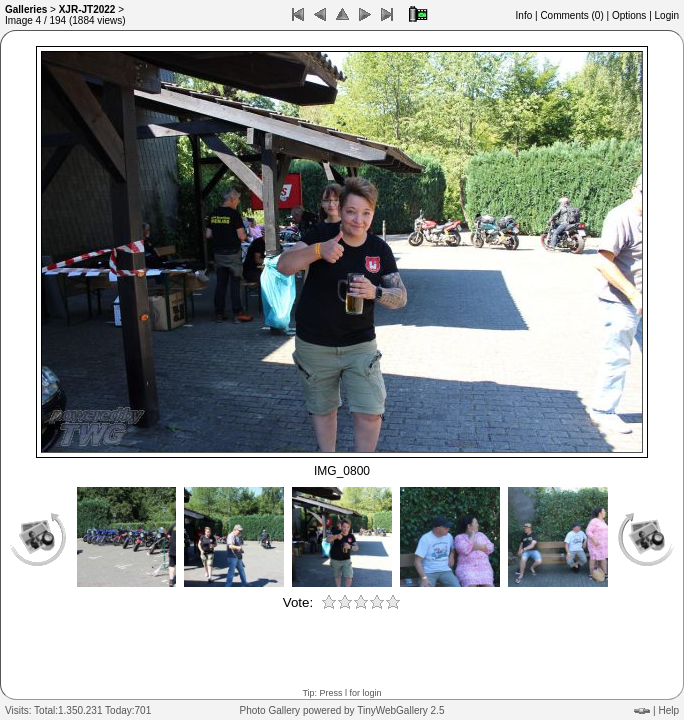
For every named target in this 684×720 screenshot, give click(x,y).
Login (667, 15)
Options (629, 15)
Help (668, 710)
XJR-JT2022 (87, 9)
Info (524, 15)
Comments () (571, 15)
